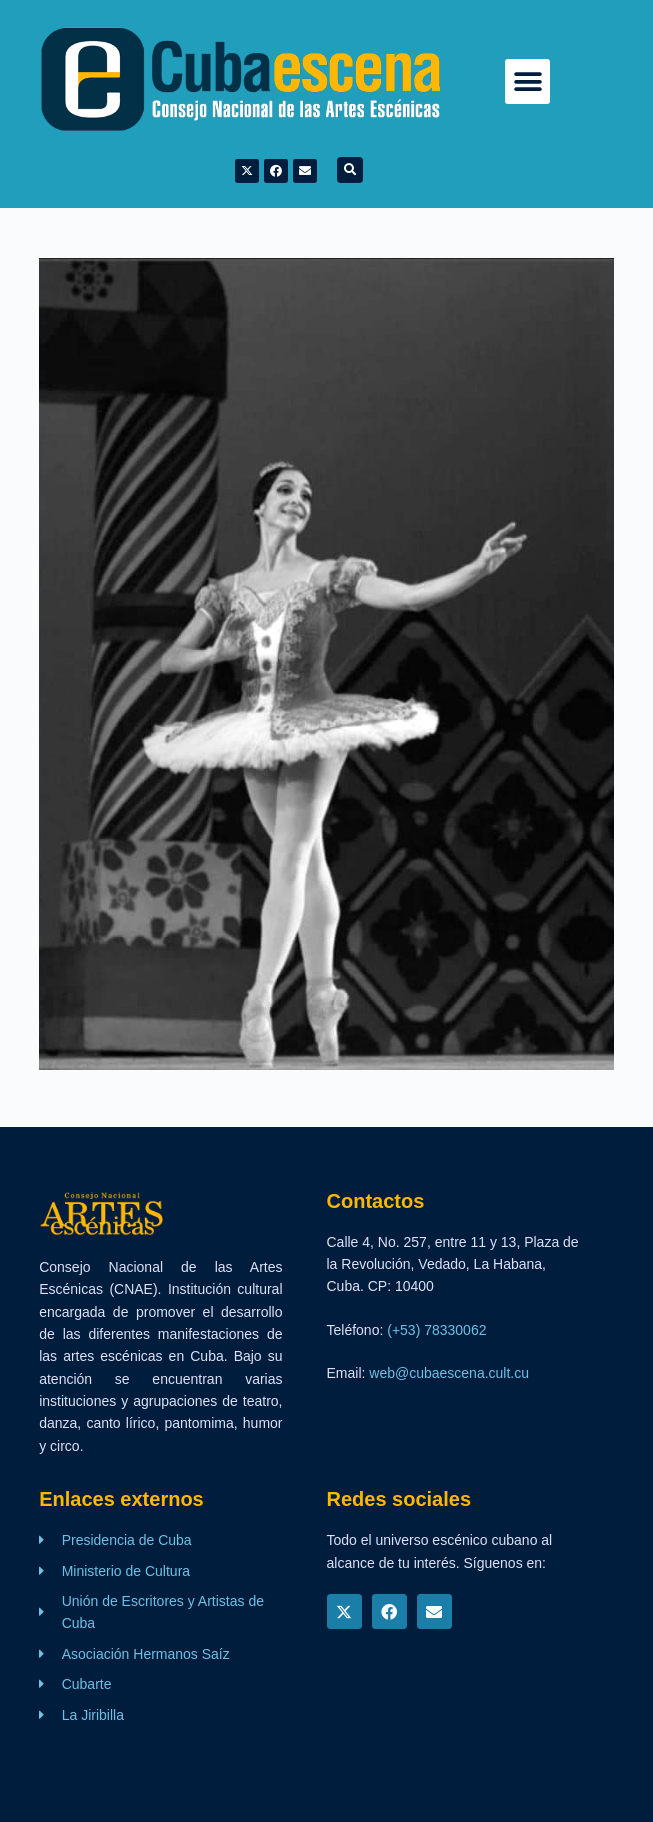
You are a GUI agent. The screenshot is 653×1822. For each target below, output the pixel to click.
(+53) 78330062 (436, 1330)
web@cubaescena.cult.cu (449, 1373)
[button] (527, 81)
